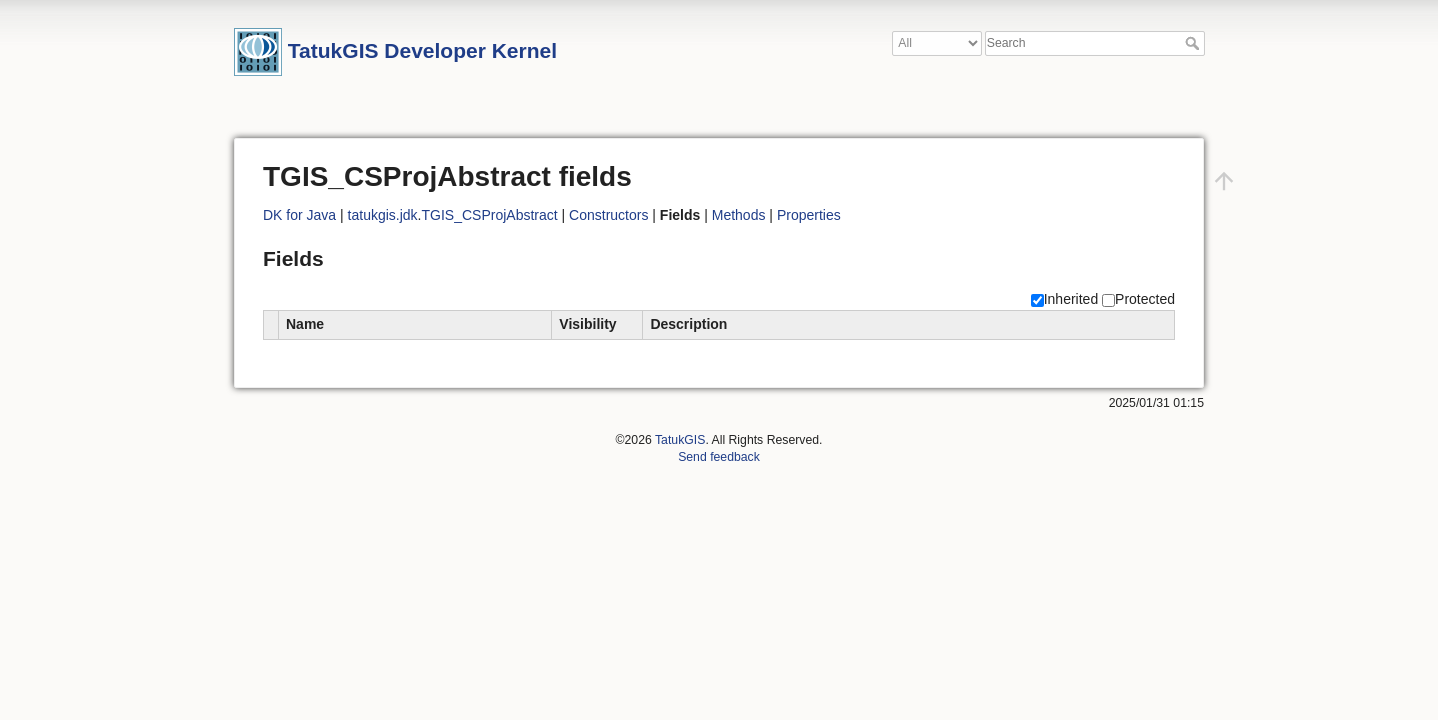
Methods (739, 215)
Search (1194, 43)
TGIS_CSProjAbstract (490, 215)
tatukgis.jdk (383, 215)
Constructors (608, 215)
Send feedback (719, 457)
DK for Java (299, 215)
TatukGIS (680, 440)
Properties (809, 215)
